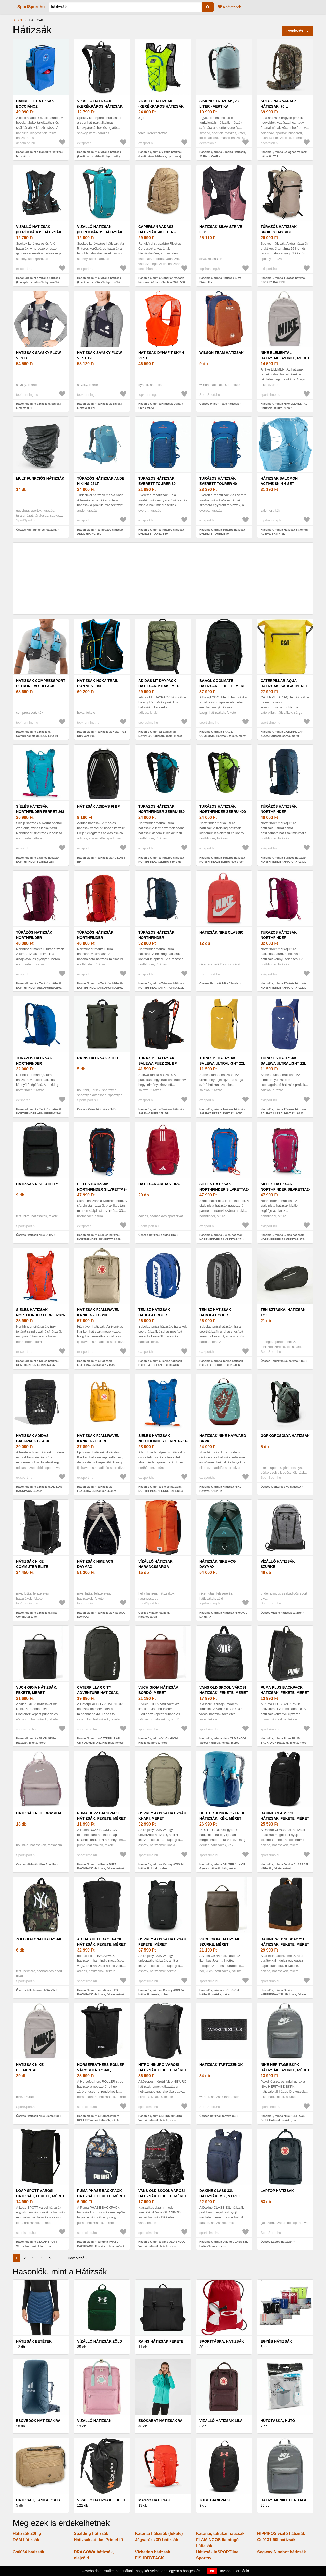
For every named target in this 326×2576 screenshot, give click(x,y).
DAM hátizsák (26, 2539)
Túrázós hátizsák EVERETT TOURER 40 (218, 481)
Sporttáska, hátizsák (221, 2341)
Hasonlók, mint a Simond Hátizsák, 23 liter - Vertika (222, 154)
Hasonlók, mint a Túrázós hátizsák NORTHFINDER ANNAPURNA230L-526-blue (284, 862)
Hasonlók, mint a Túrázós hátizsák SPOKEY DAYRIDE (283, 280)
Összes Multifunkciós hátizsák (36, 529)
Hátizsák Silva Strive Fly (220, 229)
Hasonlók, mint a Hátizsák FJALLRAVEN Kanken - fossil (96, 1363)
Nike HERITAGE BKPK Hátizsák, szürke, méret (285, 2067)
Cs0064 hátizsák (28, 2552)
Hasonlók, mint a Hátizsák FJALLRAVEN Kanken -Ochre (96, 1489)
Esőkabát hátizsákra (160, 2421)
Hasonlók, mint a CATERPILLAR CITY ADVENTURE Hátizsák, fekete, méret (100, 1742)
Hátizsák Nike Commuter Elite (32, 1564)
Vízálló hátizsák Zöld (99, 2341)
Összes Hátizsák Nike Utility (34, 1234)
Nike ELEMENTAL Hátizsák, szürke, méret (285, 355)
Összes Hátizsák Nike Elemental (37, 2116)
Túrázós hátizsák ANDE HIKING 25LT (100, 481)
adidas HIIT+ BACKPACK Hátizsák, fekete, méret (101, 1941)
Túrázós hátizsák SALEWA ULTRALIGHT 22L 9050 (222, 1063)
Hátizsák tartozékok (221, 2065)
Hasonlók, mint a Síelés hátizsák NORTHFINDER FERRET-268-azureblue (37, 862)
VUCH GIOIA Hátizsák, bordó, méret (158, 1690)
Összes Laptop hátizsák (276, 2241)
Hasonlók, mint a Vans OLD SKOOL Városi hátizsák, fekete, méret (223, 1740)
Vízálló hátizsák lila (221, 2421)
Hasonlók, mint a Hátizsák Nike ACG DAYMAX (101, 1614)
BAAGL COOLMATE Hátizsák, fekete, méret (223, 683)
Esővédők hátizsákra (38, 2421)
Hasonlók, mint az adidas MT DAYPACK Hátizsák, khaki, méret (160, 733)
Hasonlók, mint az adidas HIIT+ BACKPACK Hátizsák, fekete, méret (100, 1992)
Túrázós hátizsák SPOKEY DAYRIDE (279, 229)
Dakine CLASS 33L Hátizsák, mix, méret (219, 2193)
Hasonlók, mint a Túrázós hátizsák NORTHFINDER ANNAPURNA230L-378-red (39, 987)
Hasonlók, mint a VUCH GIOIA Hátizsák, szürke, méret (219, 1992)
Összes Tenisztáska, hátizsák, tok (283, 1360)
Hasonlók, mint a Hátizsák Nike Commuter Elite (36, 1614)
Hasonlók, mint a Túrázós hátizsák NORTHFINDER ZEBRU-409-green (222, 859)
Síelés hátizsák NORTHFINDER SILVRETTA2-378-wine (285, 1189)
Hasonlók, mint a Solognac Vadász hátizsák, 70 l (284, 154)
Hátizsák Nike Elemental (30, 2067)
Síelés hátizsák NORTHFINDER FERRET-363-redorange (40, 1315)
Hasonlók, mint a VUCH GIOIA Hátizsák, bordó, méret (158, 1740)
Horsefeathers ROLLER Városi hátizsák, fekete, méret (101, 2070)
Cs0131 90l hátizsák (276, 2539)
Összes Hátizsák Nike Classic (219, 983)
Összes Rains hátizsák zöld (95, 1109)
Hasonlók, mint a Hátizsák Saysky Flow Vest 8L (38, 406)
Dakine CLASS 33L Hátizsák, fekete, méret (285, 1815)
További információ (234, 2571)
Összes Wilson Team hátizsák (219, 403)
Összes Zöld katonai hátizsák (35, 1990)
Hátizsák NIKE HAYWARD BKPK (222, 1438)
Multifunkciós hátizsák (40, 478)
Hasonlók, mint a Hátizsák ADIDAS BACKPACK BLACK (39, 1489)
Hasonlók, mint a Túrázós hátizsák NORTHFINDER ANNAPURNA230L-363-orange (100, 987)
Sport (17, 20)
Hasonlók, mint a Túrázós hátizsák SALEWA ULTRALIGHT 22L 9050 (222, 1111)
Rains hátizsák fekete (160, 2341)
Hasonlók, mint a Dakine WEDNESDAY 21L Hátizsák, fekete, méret (284, 1994)
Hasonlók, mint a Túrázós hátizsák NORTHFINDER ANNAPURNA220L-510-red (284, 987)
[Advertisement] (163, 578)
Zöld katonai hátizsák (39, 1939)
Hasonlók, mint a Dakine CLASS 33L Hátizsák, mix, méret (223, 2244)
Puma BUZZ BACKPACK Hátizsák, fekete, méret (101, 1815)
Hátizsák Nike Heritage (284, 2500)
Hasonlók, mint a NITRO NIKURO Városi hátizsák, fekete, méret (160, 2118)
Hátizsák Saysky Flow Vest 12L (99, 355)
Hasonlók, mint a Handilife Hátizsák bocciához (39, 154)
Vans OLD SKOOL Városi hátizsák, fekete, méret (223, 1690)
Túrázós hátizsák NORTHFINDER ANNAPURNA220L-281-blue (40, 1063)
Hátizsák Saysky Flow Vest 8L (38, 355)
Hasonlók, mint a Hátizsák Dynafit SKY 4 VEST (160, 406)
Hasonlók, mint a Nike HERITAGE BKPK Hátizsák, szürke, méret (283, 2118)
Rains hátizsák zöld (97, 1058)
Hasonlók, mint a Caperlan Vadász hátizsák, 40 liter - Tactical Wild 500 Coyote (161, 282)
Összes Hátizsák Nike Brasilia (36, 1864)
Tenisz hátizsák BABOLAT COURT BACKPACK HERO (154, 1315)
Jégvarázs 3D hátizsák (156, 2539)
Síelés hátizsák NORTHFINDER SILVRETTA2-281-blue (224, 1189)
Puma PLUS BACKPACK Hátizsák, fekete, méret (285, 1690)
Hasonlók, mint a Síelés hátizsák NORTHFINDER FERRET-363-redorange (37, 1365)
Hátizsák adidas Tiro (159, 1184)
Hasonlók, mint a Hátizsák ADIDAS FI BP (101, 859)
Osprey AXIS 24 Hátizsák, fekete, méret (162, 1941)
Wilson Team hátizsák (221, 353)
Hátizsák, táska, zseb (38, 2500)
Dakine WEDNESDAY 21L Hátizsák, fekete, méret (285, 1941)
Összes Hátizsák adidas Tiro (157, 1234)
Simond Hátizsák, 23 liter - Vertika (219, 103)
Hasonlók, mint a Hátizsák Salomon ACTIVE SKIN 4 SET (284, 531)
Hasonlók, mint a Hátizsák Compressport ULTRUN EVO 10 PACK (37, 736)
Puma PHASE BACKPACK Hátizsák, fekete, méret (101, 2193)
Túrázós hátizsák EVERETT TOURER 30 (157, 481)
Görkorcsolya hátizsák (285, 1436)
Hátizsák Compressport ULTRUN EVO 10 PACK (40, 683)
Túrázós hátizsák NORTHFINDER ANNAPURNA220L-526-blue (162, 937)
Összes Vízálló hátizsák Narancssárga (154, 1614)
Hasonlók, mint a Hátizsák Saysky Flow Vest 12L (99, 406)
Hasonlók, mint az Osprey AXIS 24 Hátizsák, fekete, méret (161, 1992)
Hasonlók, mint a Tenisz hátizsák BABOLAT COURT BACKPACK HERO (160, 1365)
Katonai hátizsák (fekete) (159, 2533)
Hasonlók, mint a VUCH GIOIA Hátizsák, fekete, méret (36, 1740)
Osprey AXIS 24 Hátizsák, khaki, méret (162, 1815)
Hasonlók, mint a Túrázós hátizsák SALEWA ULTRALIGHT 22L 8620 (283, 1111)
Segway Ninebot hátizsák (281, 2552)
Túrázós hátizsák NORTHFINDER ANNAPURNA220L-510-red (284, 937)
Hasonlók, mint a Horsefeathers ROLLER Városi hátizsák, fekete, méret (98, 2120)
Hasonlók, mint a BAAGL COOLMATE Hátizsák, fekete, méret (222, 733)
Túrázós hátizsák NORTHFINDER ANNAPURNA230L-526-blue (285, 811)
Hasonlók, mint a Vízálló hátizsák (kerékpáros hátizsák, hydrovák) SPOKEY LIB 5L (99, 156)
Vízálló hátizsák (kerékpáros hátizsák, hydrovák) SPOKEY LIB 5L (101, 106)
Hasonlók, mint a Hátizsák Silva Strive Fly (220, 280)
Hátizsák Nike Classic (221, 932)
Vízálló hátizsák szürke (278, 1564)
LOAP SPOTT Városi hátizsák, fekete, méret (40, 2193)
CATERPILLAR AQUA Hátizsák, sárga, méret (284, 683)
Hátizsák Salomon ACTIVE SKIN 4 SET (279, 481)
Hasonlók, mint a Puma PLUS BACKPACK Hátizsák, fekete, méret (284, 1740)
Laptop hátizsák (277, 2191)
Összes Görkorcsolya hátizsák (281, 1486)
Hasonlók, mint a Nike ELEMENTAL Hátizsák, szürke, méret (284, 406)
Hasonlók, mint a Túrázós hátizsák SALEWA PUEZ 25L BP (161, 1111)
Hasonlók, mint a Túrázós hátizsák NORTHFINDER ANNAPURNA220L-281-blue (39, 1113)
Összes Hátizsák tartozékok (217, 2116)
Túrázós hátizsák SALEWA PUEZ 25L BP (157, 1060)
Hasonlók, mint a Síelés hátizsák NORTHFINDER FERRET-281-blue (160, 1489)
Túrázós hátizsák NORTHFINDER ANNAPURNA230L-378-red (39, 937)
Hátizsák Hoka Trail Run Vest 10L (97, 683)
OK (212, 2571)
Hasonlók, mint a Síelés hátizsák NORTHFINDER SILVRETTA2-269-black (99, 1239)
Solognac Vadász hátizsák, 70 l (278, 103)
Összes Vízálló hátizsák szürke (281, 1612)
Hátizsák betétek (34, 2341)
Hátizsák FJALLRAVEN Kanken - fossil (98, 1312)
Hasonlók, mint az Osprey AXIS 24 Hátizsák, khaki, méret (161, 1866)
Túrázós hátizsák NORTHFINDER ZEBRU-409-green (223, 811)
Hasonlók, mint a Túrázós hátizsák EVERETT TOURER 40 (222, 531)
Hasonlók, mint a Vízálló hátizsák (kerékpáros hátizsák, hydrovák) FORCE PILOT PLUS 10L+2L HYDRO (162, 156)
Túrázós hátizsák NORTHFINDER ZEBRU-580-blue (162, 811)
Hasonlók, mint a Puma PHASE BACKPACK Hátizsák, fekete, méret (100, 2244)
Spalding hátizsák (91, 2533)
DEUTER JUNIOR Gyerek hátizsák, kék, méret (221, 1815)
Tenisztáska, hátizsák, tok (283, 1312)
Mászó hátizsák (154, 2500)
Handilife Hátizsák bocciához (35, 103)
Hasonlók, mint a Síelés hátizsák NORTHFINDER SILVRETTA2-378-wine (283, 1239)
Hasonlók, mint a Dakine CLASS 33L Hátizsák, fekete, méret (285, 1866)
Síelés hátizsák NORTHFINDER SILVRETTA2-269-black (102, 1189)
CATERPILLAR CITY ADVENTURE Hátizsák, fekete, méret (98, 1692)
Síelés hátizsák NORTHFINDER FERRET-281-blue (163, 1441)
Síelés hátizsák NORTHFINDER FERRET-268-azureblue (40, 811)
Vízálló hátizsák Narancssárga (155, 1564)
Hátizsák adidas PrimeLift (98, 2539)
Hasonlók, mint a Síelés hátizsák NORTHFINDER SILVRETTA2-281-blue (221, 1239)
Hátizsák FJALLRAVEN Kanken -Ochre (98, 1438)
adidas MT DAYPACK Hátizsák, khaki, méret (161, 683)
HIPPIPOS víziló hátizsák (281, 2533)
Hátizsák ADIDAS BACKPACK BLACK (33, 1438)
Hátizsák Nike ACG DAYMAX (95, 1564)
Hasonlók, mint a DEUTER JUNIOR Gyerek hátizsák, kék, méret (222, 1866)
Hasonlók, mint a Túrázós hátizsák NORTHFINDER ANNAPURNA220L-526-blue (161, 987)
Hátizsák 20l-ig (27, 2533)
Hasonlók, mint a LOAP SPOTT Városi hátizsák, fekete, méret (36, 2244)
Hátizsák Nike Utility (37, 1184)
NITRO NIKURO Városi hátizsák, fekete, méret (162, 2067)
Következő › (77, 2258)
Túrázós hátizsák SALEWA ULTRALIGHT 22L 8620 (283, 1063)
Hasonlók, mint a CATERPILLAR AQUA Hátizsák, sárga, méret (282, 733)
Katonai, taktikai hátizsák (220, 2533)
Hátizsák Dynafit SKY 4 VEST (161, 355)
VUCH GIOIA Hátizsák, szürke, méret (219, 1941)
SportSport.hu (31, 7)
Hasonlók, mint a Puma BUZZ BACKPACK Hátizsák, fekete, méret (100, 1866)
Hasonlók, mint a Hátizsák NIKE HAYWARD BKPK (220, 1489)
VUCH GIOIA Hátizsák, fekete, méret (36, 1690)
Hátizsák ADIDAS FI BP (98, 806)
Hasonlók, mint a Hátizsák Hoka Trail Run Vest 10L (101, 733)
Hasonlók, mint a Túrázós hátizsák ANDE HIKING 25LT (100, 531)
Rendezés (294, 31)
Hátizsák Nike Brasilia (38, 1813)
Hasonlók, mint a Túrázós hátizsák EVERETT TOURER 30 (161, 531)
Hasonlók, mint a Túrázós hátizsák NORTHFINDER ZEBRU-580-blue (161, 859)
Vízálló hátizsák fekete (102, 2500)
